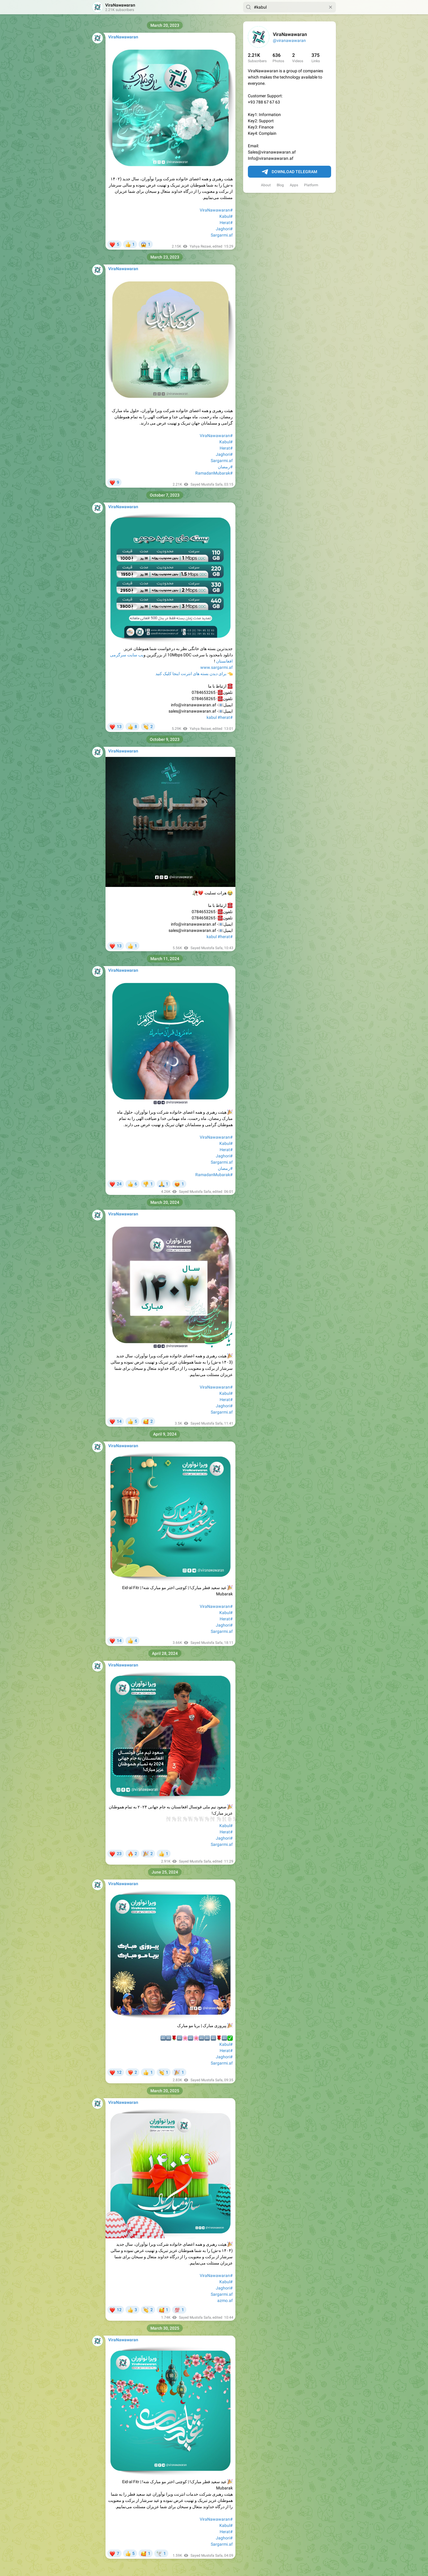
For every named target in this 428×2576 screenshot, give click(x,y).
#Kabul (226, 216)
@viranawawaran (289, 40)
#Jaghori (224, 228)
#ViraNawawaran (216, 210)
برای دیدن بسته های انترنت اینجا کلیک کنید (194, 673)
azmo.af (225, 2300)
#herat (224, 717)
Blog (280, 185)
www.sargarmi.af (216, 667)
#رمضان (225, 466)
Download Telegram (289, 172)
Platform (311, 185)
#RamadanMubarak (214, 473)
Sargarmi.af (222, 235)
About (266, 185)
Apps (294, 185)
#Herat (226, 222)
